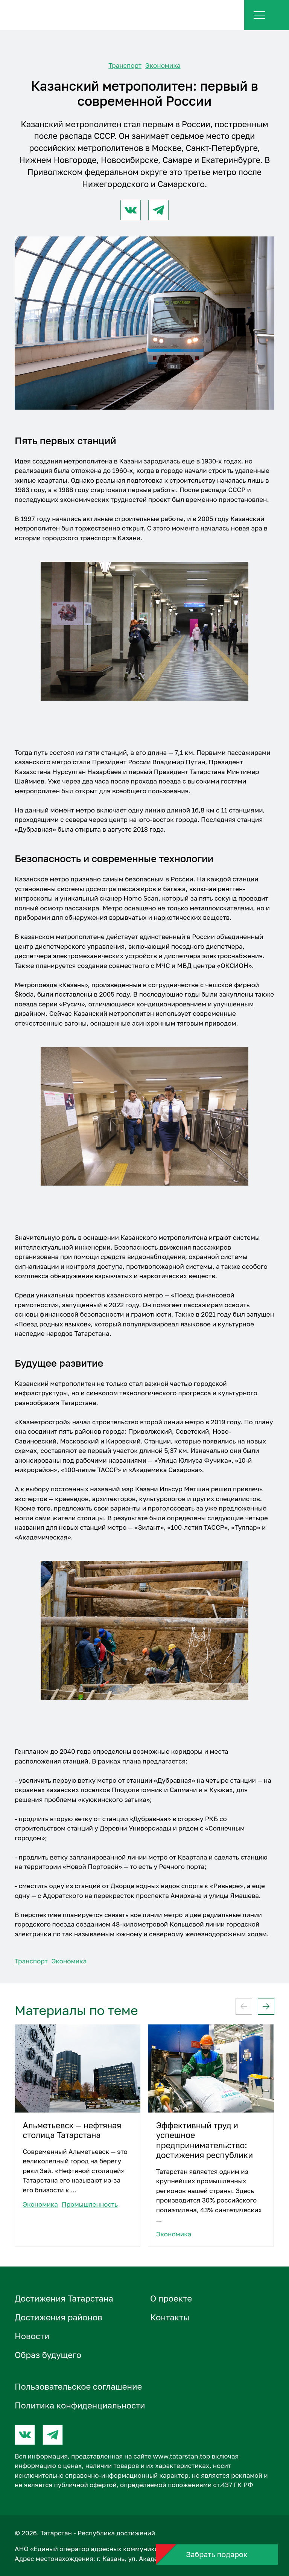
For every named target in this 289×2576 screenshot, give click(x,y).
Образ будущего (48, 2355)
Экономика (163, 65)
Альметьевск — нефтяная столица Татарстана (72, 2130)
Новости (32, 2336)
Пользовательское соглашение (78, 2386)
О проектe (171, 2298)
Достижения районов (58, 2317)
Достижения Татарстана (64, 2298)
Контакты (169, 2317)
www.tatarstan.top (181, 2456)
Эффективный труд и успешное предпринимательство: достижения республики (204, 2140)
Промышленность (90, 2204)
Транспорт (124, 65)
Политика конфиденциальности (80, 2405)
